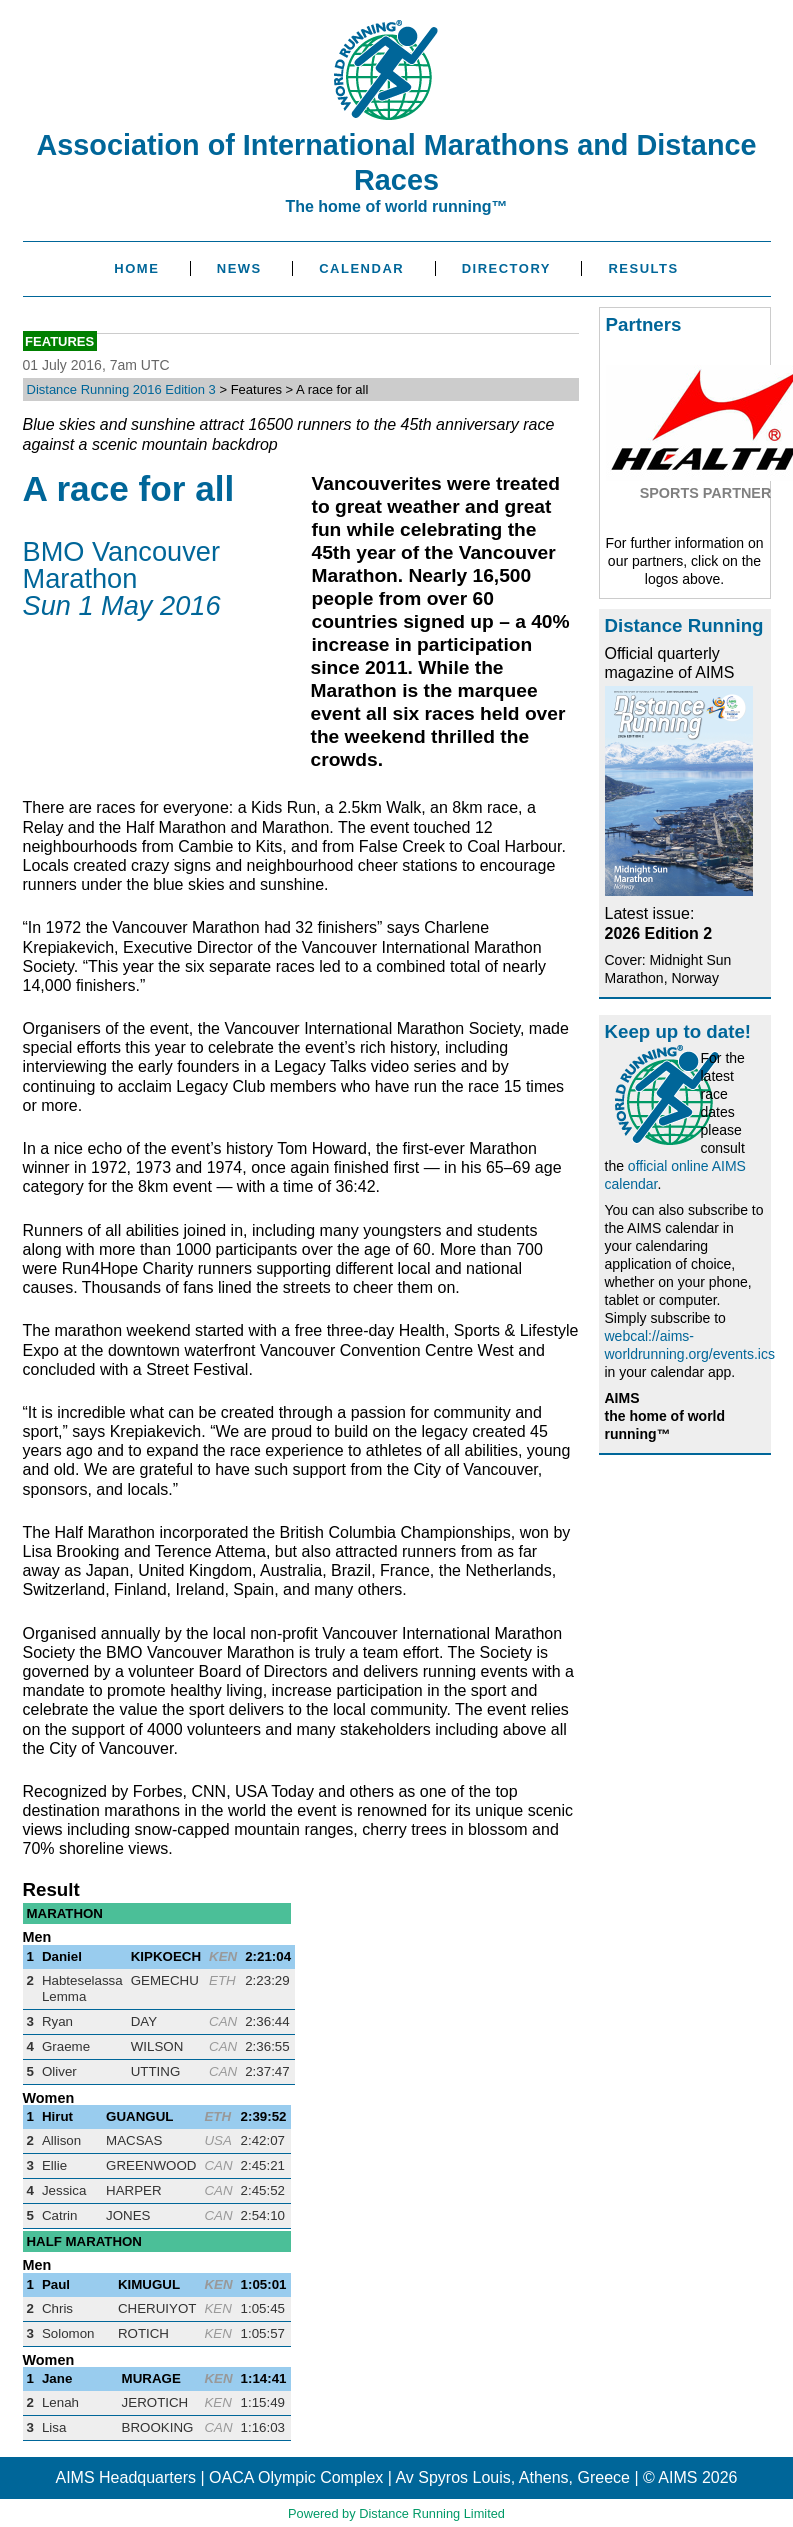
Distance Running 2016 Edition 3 (121, 389)
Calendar (361, 268)
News (239, 268)
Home (136, 268)
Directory (506, 268)
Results (643, 268)
